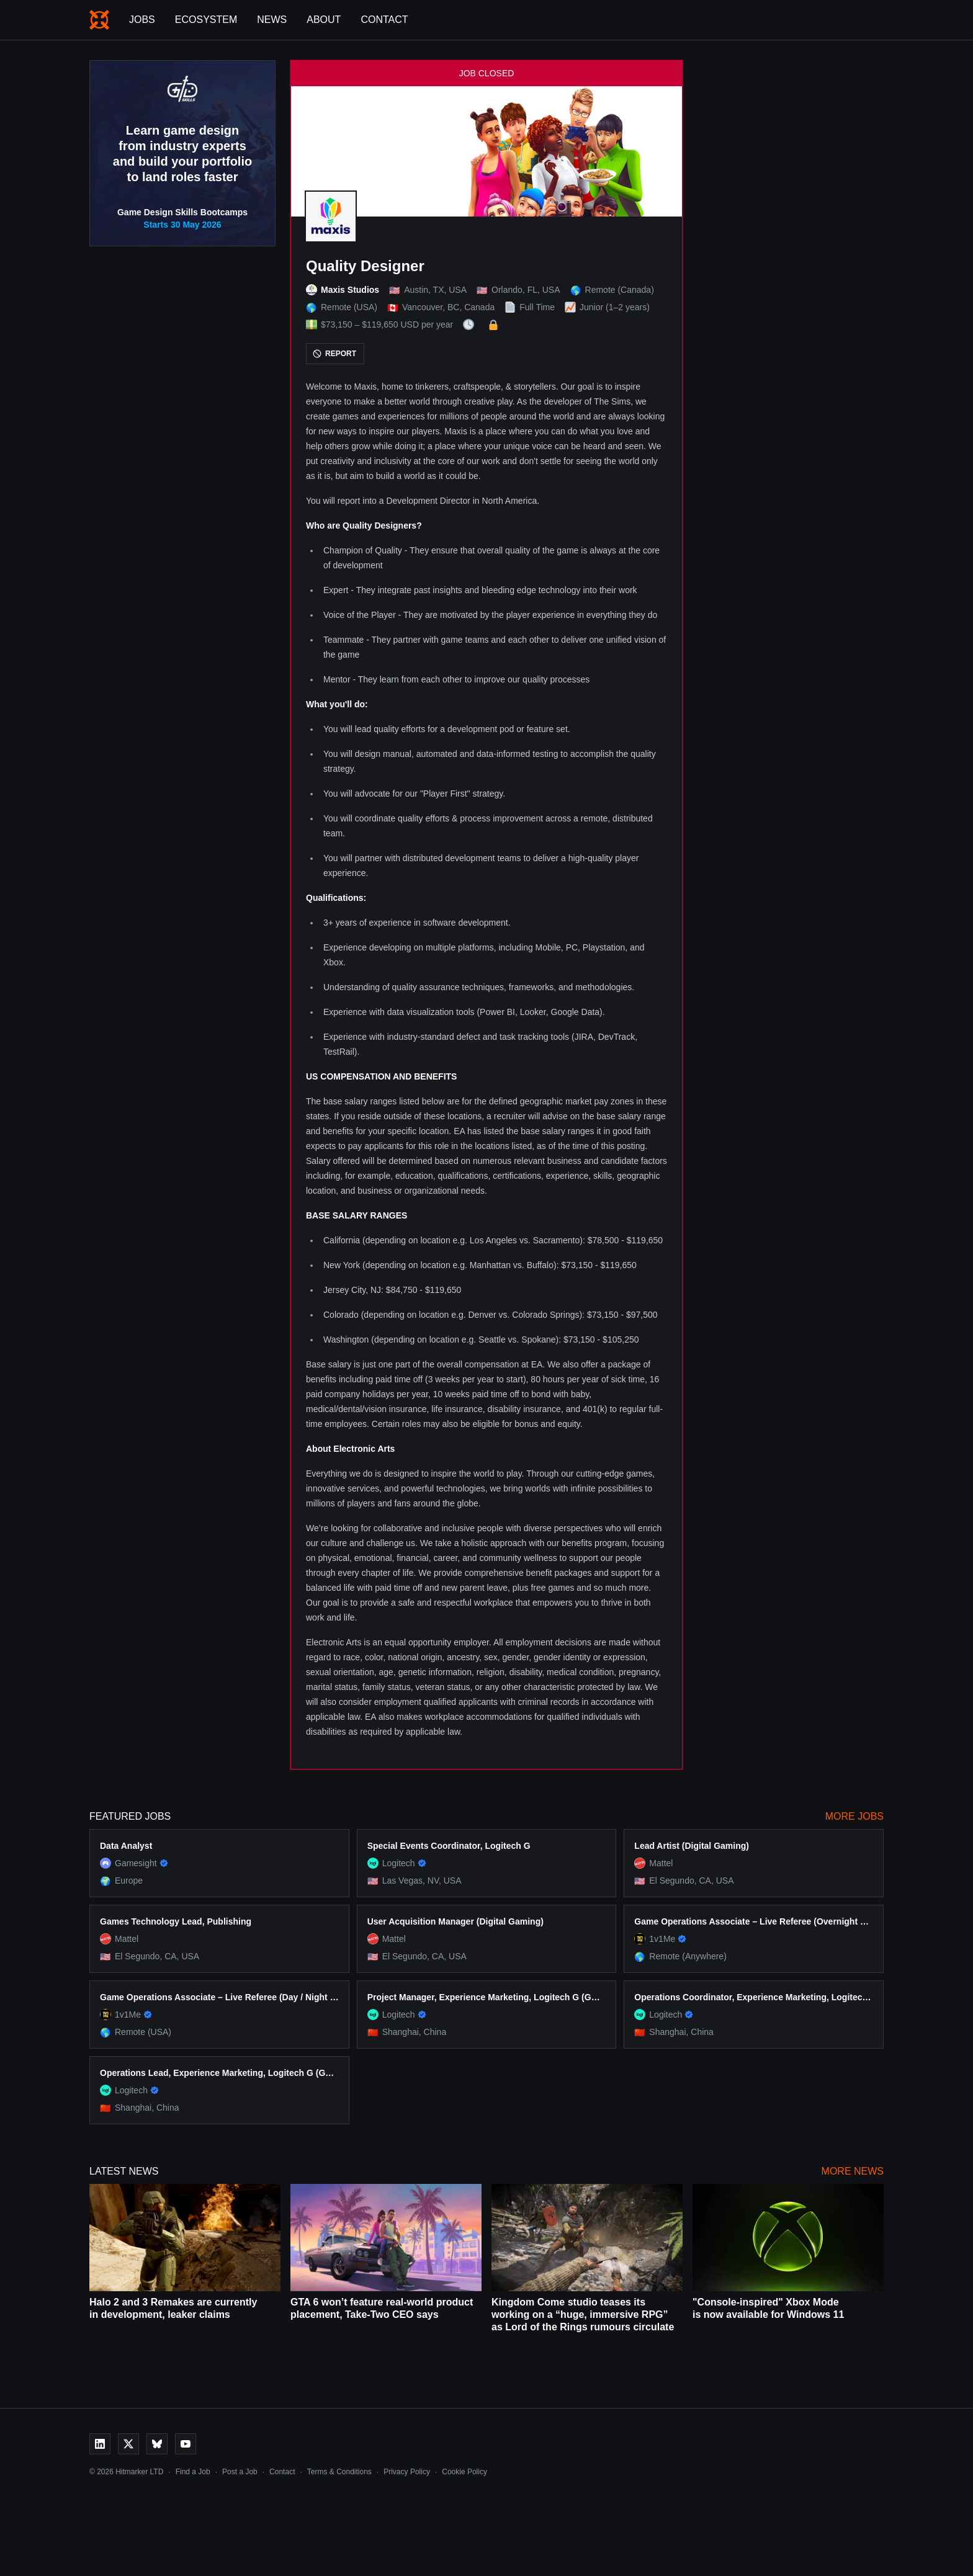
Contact (384, 19)
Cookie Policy (464, 2471)
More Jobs (854, 1816)
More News (853, 2171)
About (324, 19)
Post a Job (240, 2471)
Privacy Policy (406, 2471)
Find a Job (193, 2471)
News (272, 19)
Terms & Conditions (339, 2471)
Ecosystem (206, 19)
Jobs (142, 19)
